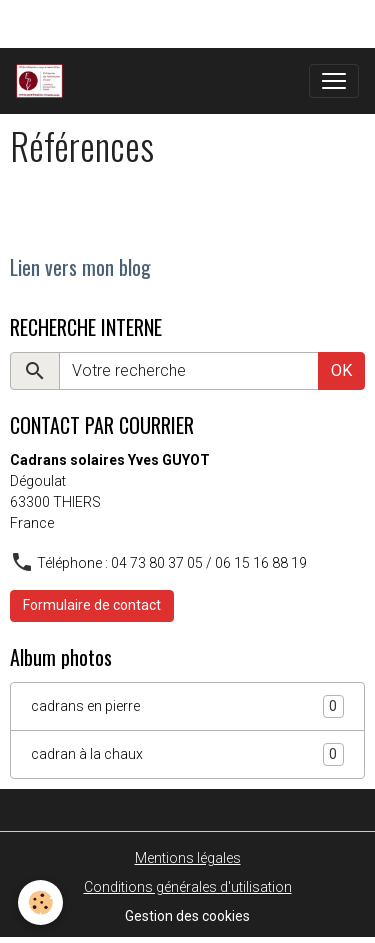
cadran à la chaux (187, 754)
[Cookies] (40, 902)
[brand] (43, 81)
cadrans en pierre (187, 706)
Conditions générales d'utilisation (188, 887)
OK (341, 370)
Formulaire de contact (92, 605)
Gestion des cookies (187, 916)
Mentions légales (188, 858)
